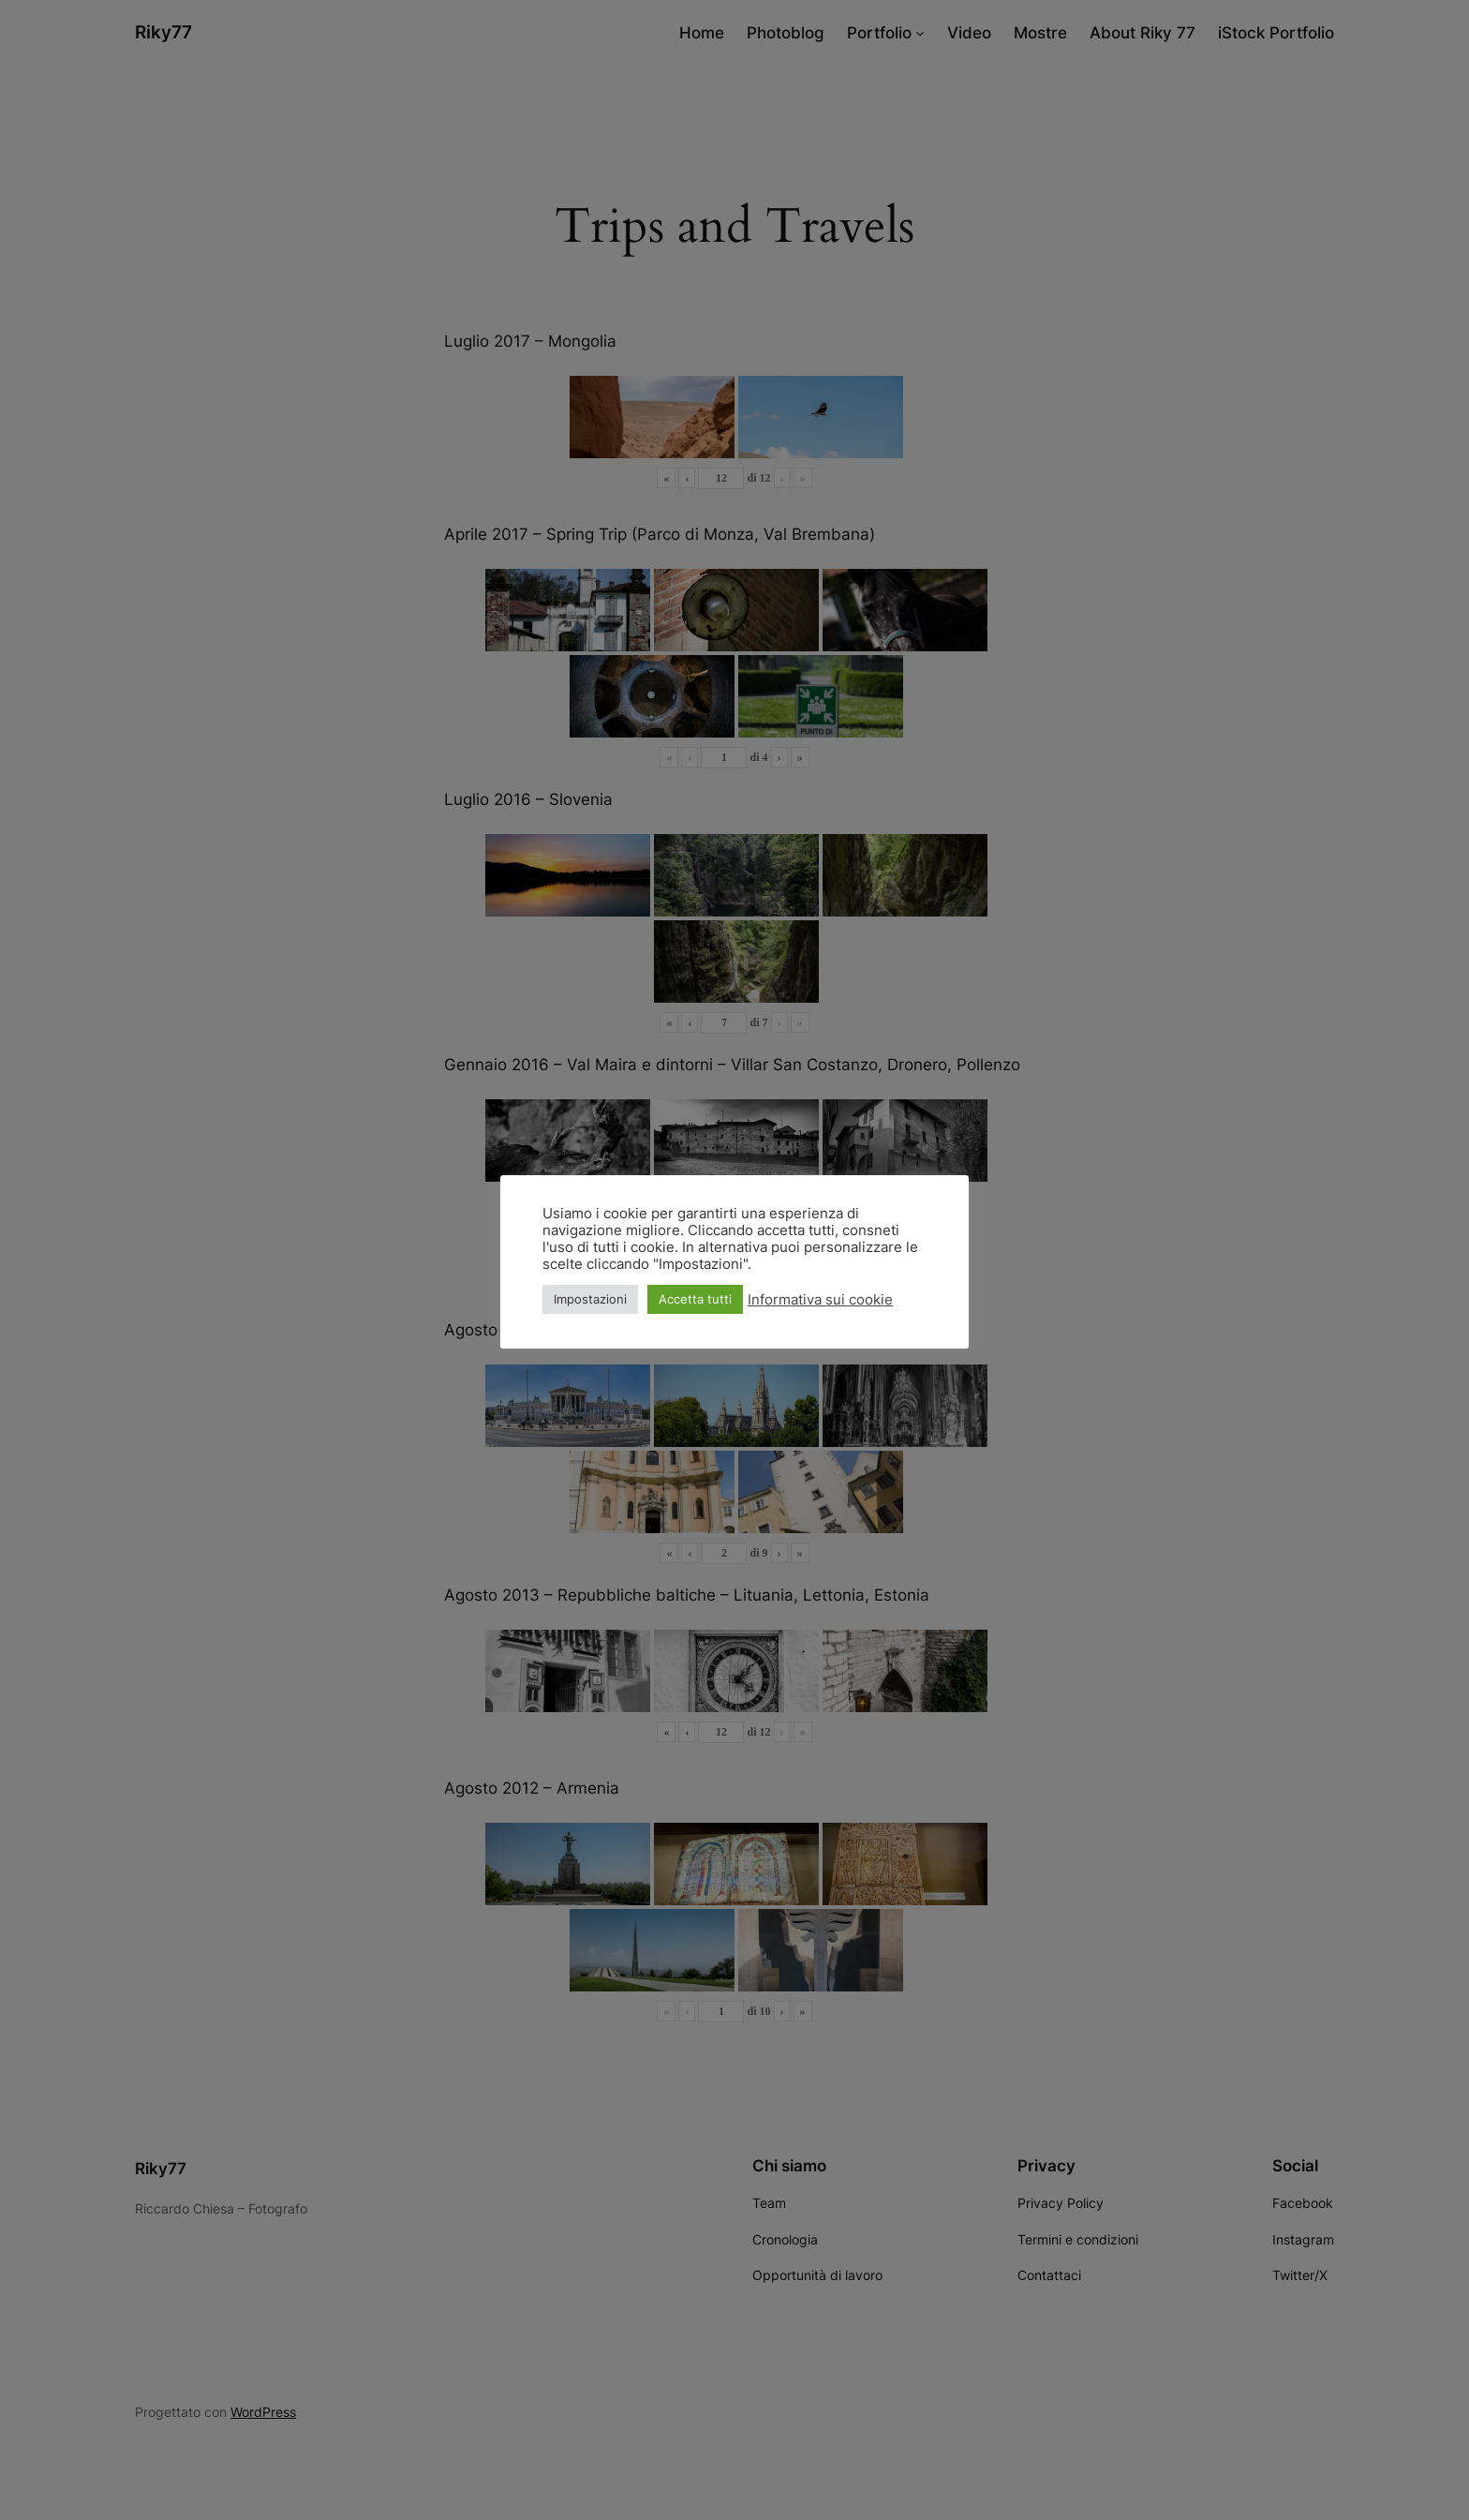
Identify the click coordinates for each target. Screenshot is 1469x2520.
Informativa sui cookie (820, 1299)
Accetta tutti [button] (695, 1298)
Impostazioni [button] (590, 1298)
